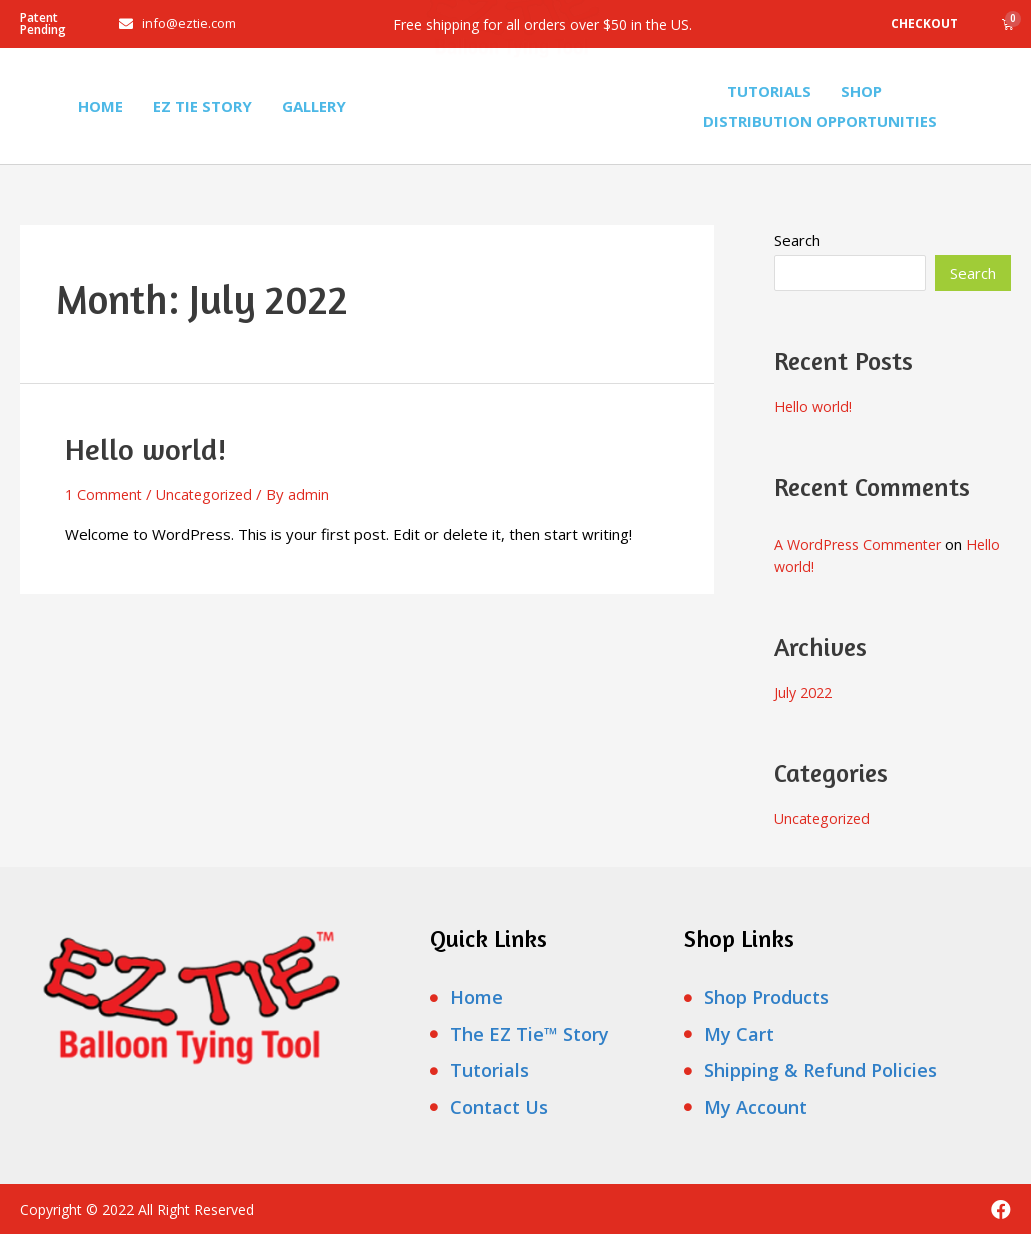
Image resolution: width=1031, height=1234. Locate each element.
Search (797, 240)
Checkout (924, 23)
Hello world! (145, 449)
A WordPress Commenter (863, 544)
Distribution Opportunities (820, 121)
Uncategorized (210, 494)
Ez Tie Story (202, 106)
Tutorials (769, 91)
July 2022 (805, 692)
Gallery (314, 106)
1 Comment (105, 494)
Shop (861, 91)
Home (100, 106)
